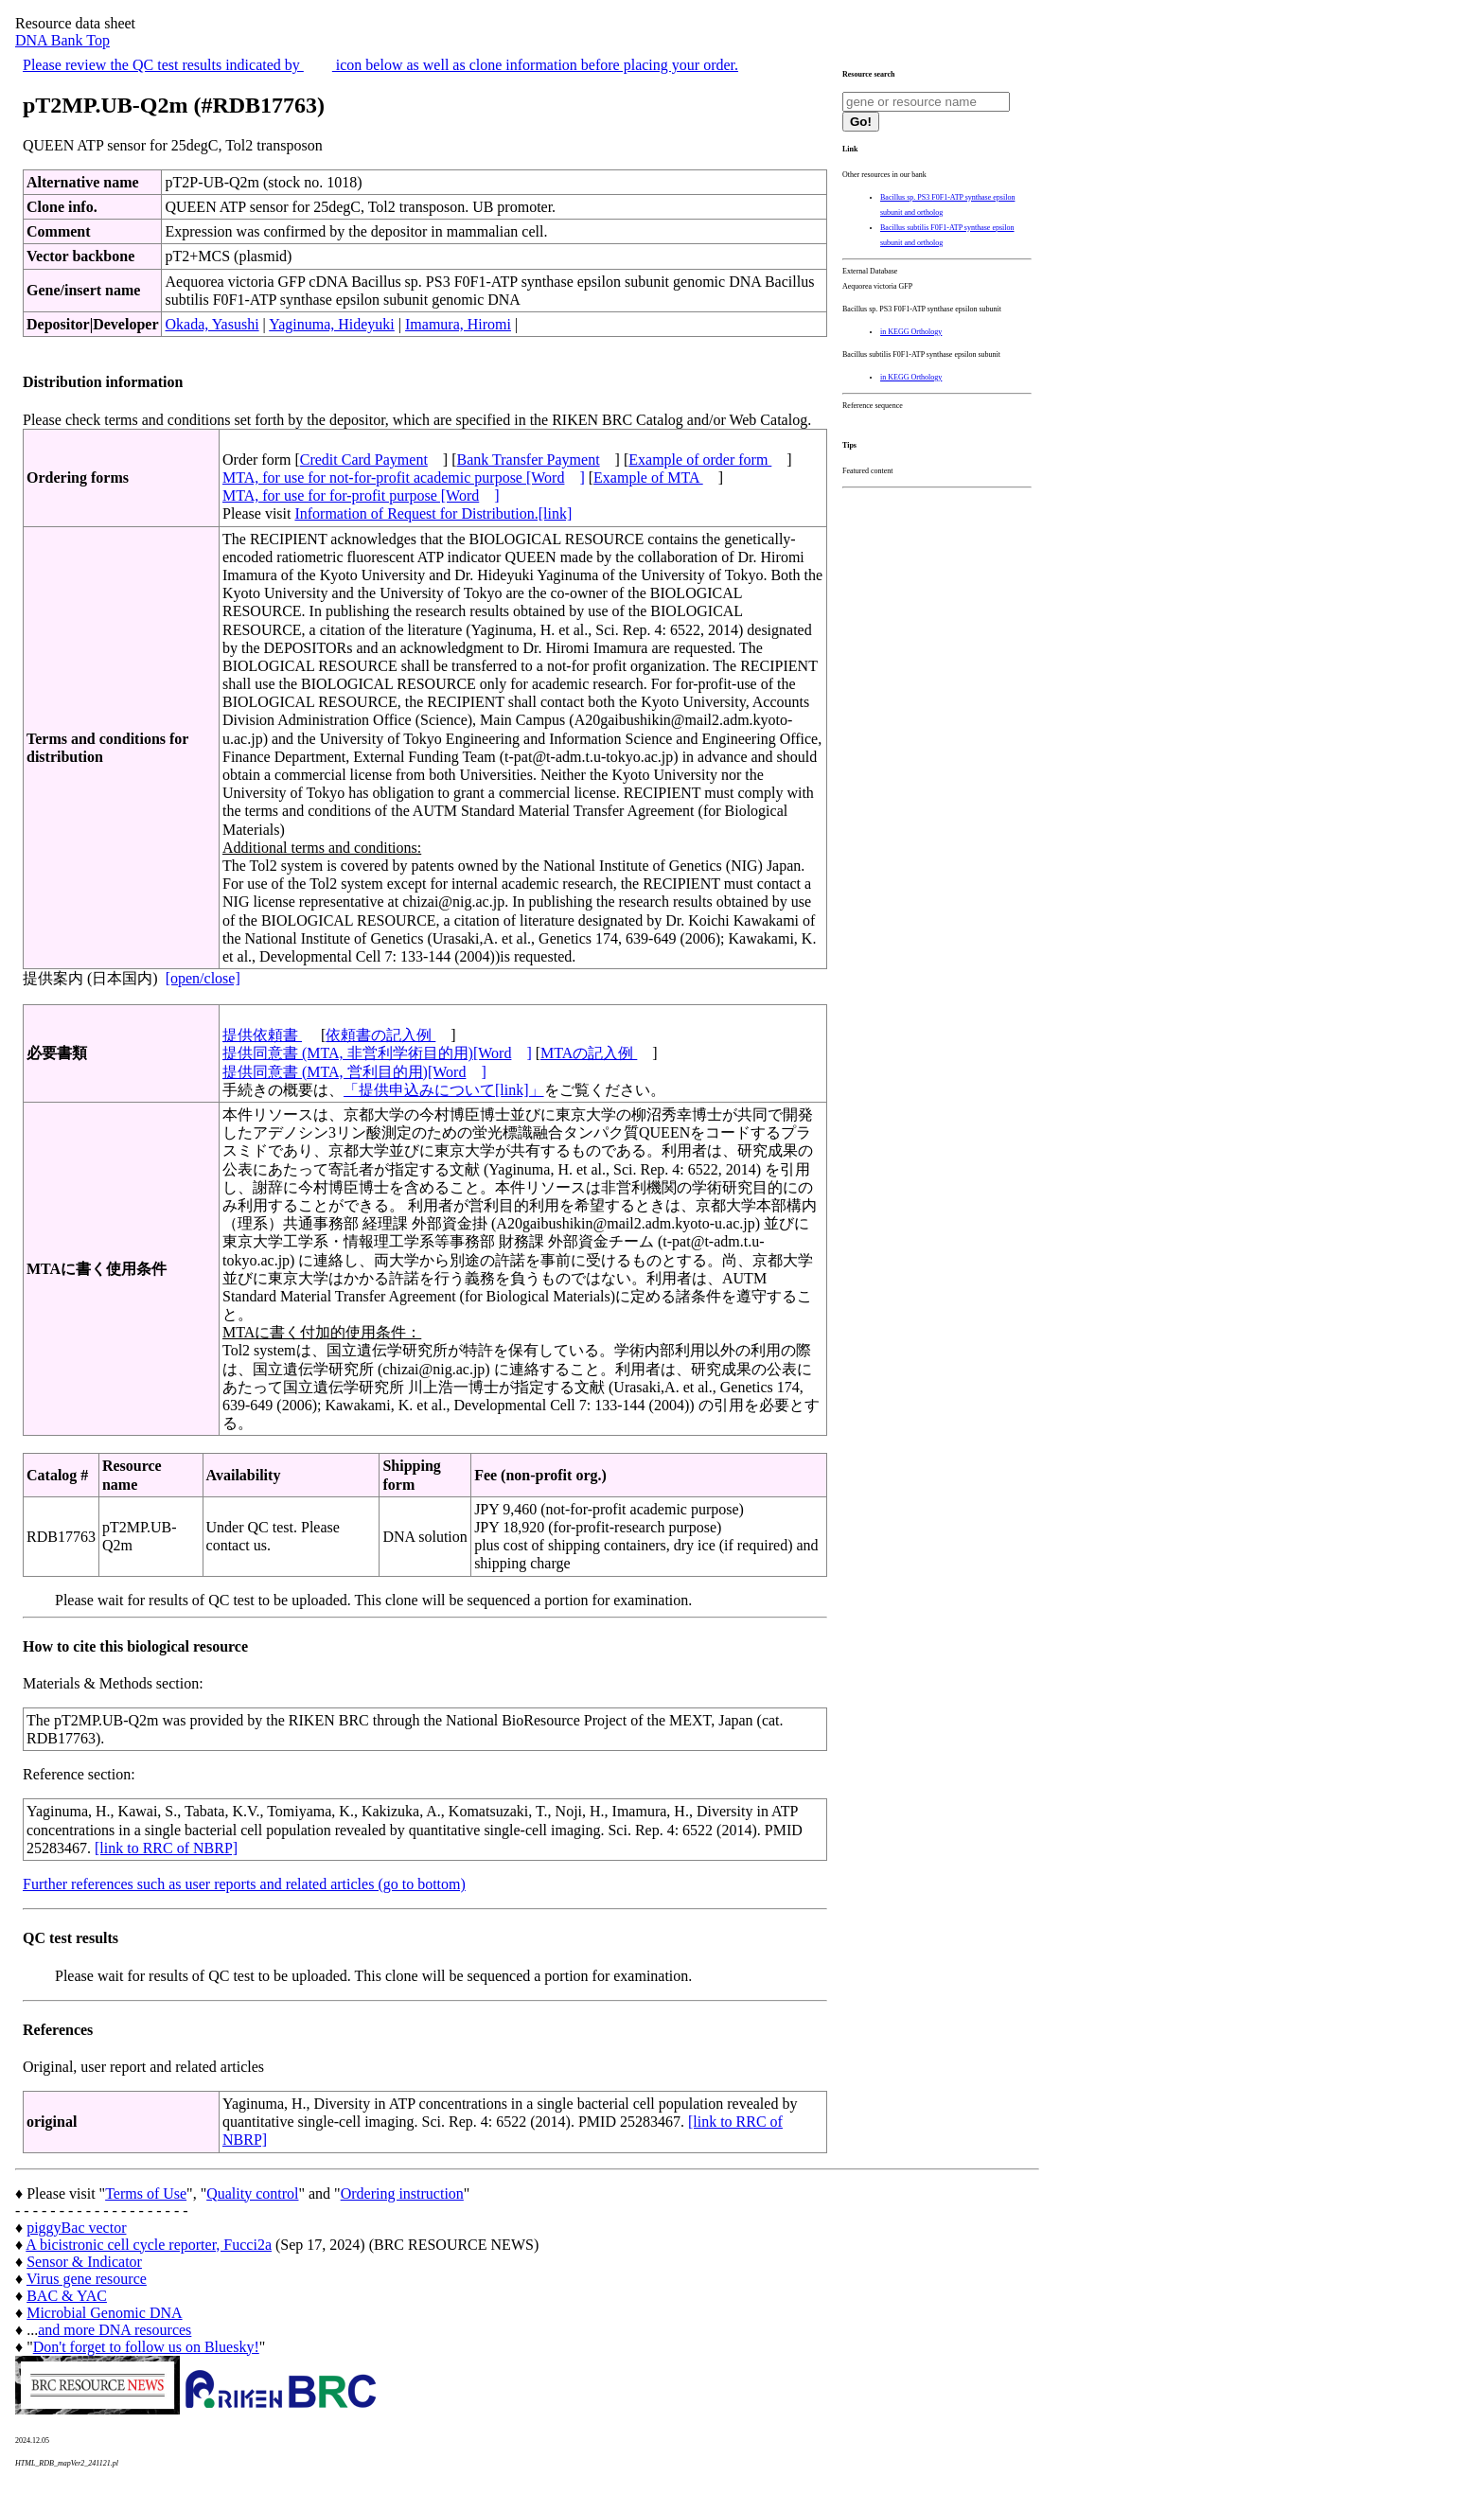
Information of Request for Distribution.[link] (433, 513)
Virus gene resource (86, 2279)
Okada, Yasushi (211, 324)
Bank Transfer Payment (528, 459)
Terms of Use (145, 2193)
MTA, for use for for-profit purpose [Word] (361, 495)
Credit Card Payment (364, 459)
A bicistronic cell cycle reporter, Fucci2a (149, 2245)
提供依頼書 (262, 1035)
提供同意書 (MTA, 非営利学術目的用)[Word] (377, 1053)
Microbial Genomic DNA (104, 2313)
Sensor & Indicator (84, 2262)
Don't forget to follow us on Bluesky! (146, 2347)
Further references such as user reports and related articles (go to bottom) (244, 1884)
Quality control (252, 2193)
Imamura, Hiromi (458, 324)
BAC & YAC (66, 2296)
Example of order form (699, 459)
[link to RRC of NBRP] (166, 1848)
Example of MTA (648, 477)
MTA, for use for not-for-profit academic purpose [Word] (403, 477)
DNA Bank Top (62, 40)
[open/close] (203, 978)
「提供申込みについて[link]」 (444, 1090)
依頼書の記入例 (380, 1035)
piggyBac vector (76, 2228)
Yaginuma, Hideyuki (332, 324)
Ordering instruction (402, 2193)
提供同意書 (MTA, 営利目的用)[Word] (354, 1072)
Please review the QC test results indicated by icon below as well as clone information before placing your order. (380, 65)
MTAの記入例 (588, 1053)
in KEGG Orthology (911, 331)
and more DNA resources (114, 2330)
